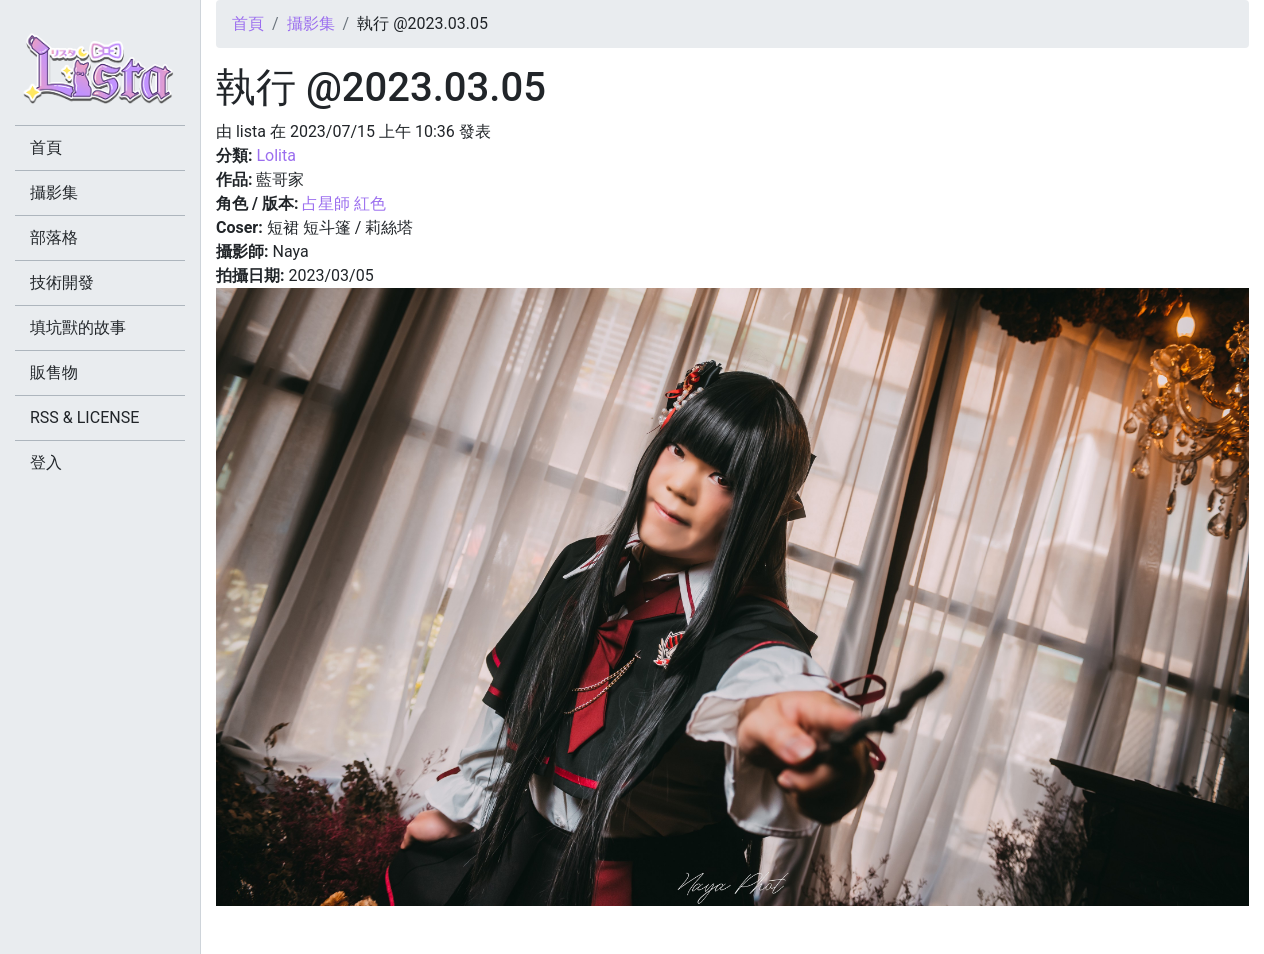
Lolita (275, 155)
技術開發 (62, 282)
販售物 (54, 372)
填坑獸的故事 (78, 327)
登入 (46, 462)
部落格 (54, 237)
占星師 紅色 (344, 203)
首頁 (248, 23)
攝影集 (311, 23)
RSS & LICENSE (84, 417)
